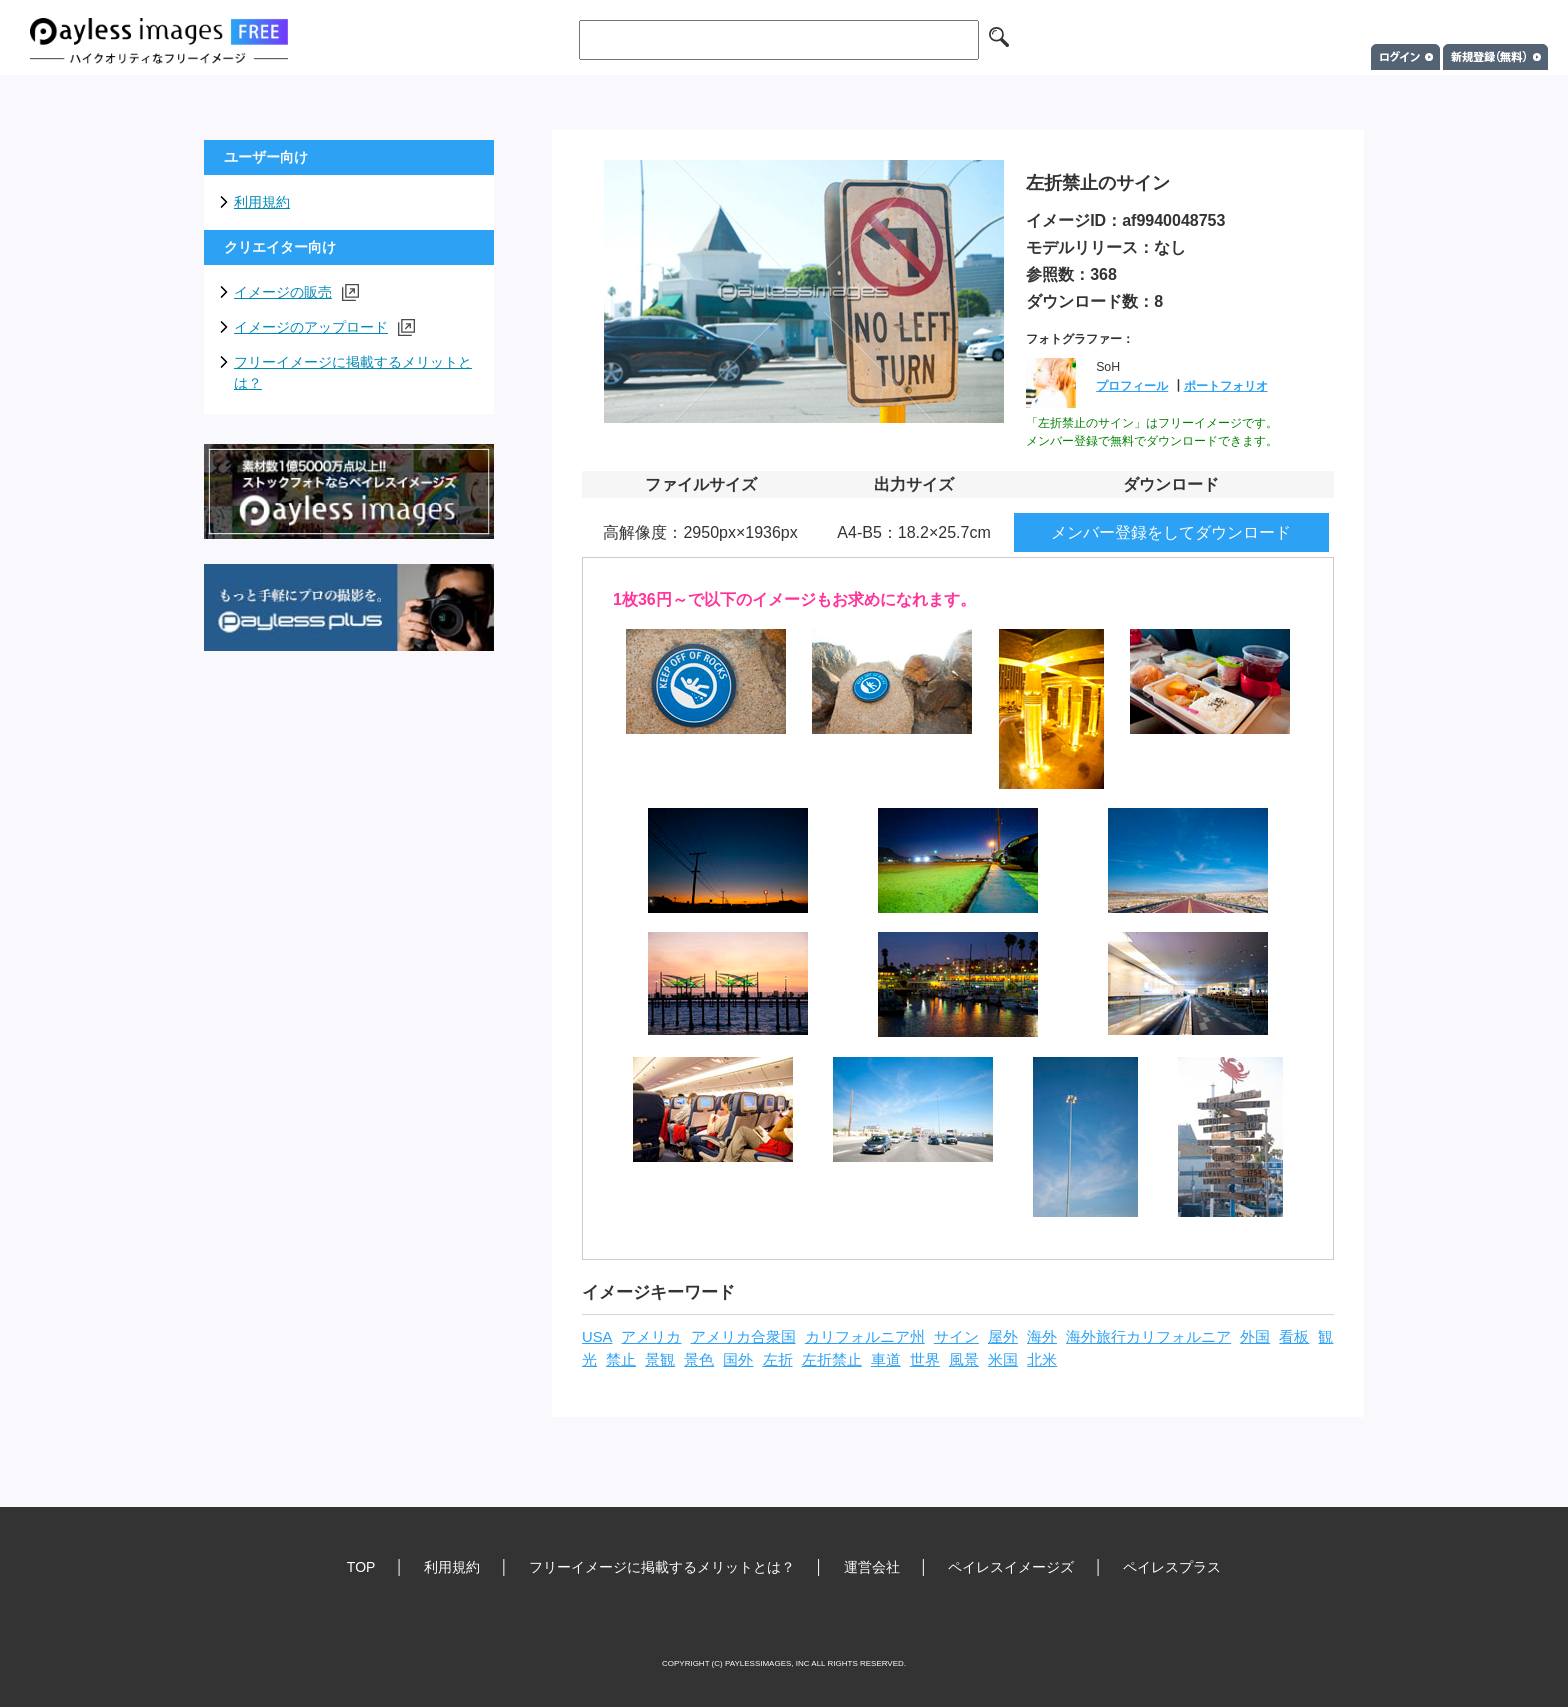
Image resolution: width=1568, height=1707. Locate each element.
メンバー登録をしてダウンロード (1171, 532)
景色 (699, 1360)
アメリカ (651, 1337)
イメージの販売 (296, 292)
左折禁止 (832, 1360)
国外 (738, 1360)
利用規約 (262, 202)
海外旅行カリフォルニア (1148, 1337)
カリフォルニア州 (865, 1337)
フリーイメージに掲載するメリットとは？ (353, 372)
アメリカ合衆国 (743, 1337)
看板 (1294, 1337)
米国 (1003, 1360)
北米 (1042, 1360)
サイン (956, 1337)
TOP (361, 1567)
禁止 (621, 1360)
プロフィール (1132, 386)
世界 (925, 1360)
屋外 (1003, 1337)
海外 (1042, 1337)
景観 (660, 1360)
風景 (964, 1360)
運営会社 (872, 1567)
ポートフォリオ (1226, 386)
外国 (1255, 1337)
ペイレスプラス (1172, 1567)
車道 (886, 1360)
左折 (778, 1360)
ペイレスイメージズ (1011, 1567)
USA (597, 1337)
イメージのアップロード (324, 327)
